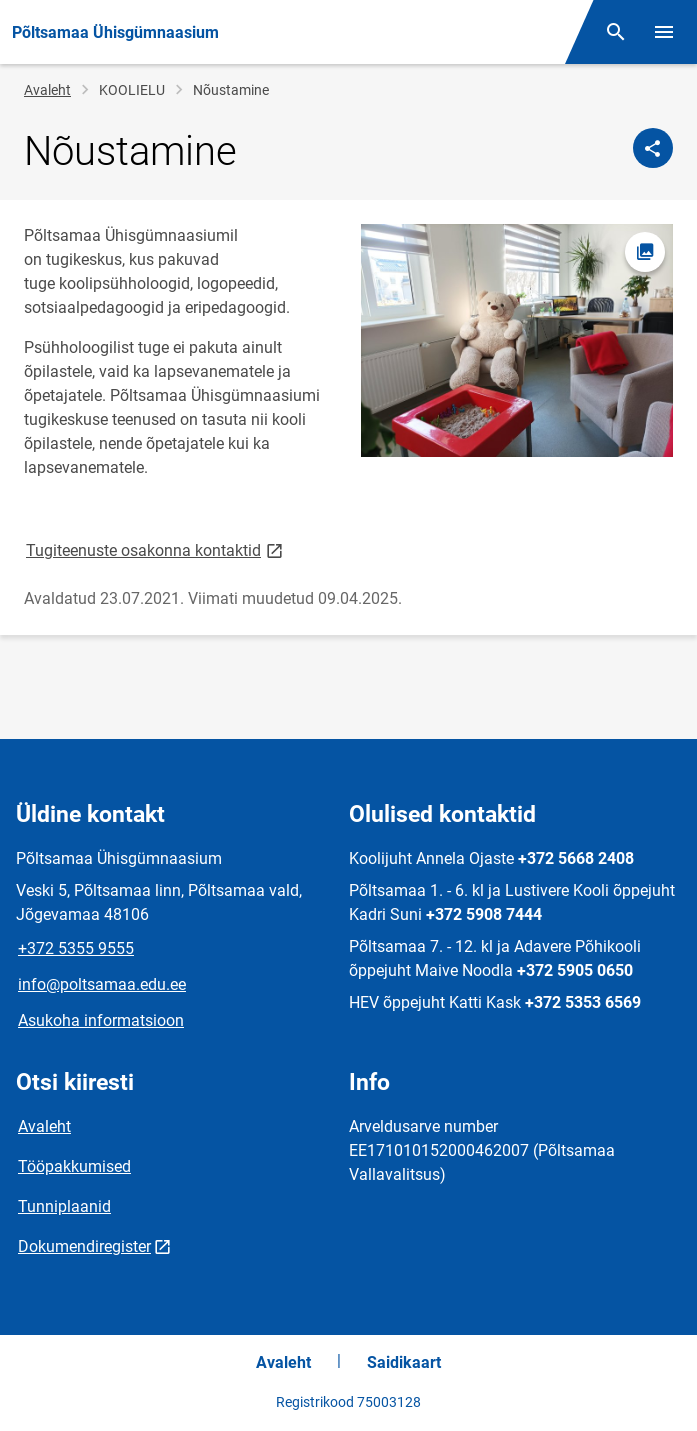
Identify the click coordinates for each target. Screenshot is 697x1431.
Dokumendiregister (84, 1246)
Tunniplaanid (64, 1206)
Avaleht (47, 90)
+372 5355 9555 (76, 948)
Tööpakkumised (74, 1166)
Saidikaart (404, 1362)
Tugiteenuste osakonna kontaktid (156, 549)
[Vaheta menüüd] (664, 32)
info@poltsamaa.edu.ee (102, 984)
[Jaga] (653, 148)
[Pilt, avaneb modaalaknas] (517, 341)
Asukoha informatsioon (101, 1020)
